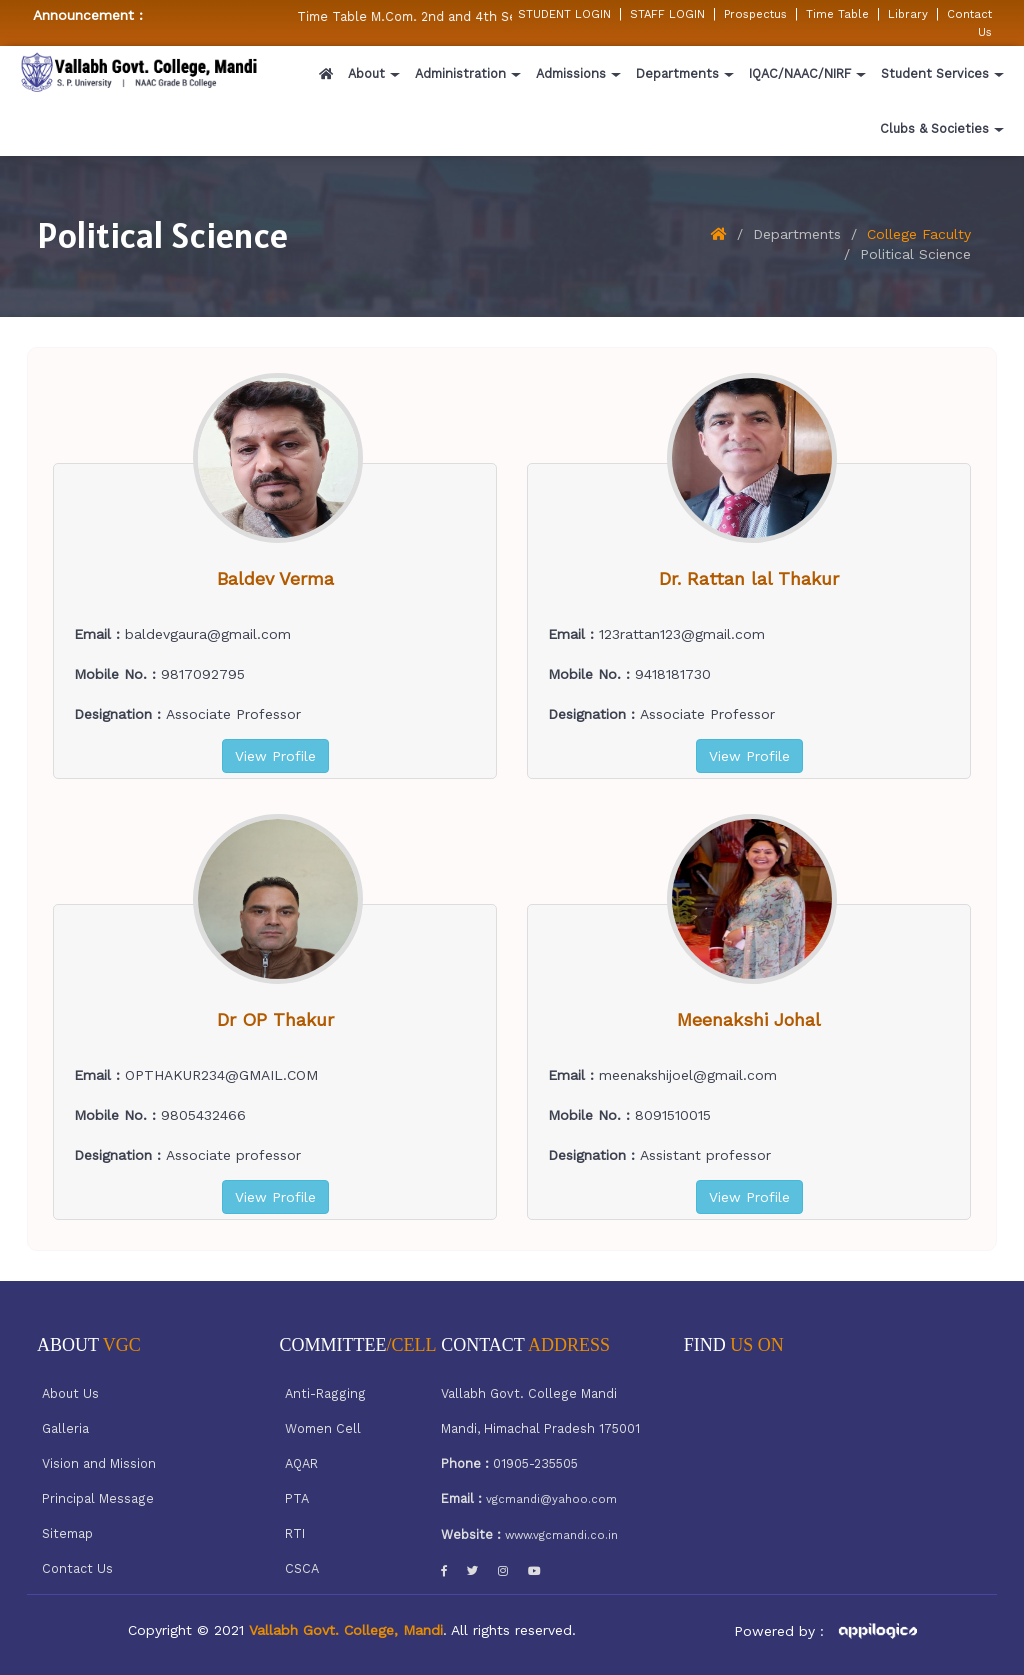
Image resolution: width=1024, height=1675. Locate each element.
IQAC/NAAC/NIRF (800, 73)
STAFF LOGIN (667, 14)
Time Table (837, 14)
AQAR (301, 1463)
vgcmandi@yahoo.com (551, 1499)
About (366, 73)
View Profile (275, 756)
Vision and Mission (99, 1463)
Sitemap (67, 1533)
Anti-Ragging (325, 1393)
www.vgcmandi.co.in (561, 1535)
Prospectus (755, 14)
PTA (297, 1498)
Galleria (65, 1428)
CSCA (302, 1568)
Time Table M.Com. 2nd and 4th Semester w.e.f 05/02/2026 (491, 16)
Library (908, 14)
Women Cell (323, 1428)
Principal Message (98, 1498)
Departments (677, 73)
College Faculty (919, 234)
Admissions (571, 73)
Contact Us (77, 1568)
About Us (70, 1393)
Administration (460, 73)
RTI (295, 1533)
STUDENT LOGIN (564, 14)
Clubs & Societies (934, 128)
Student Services (935, 73)
